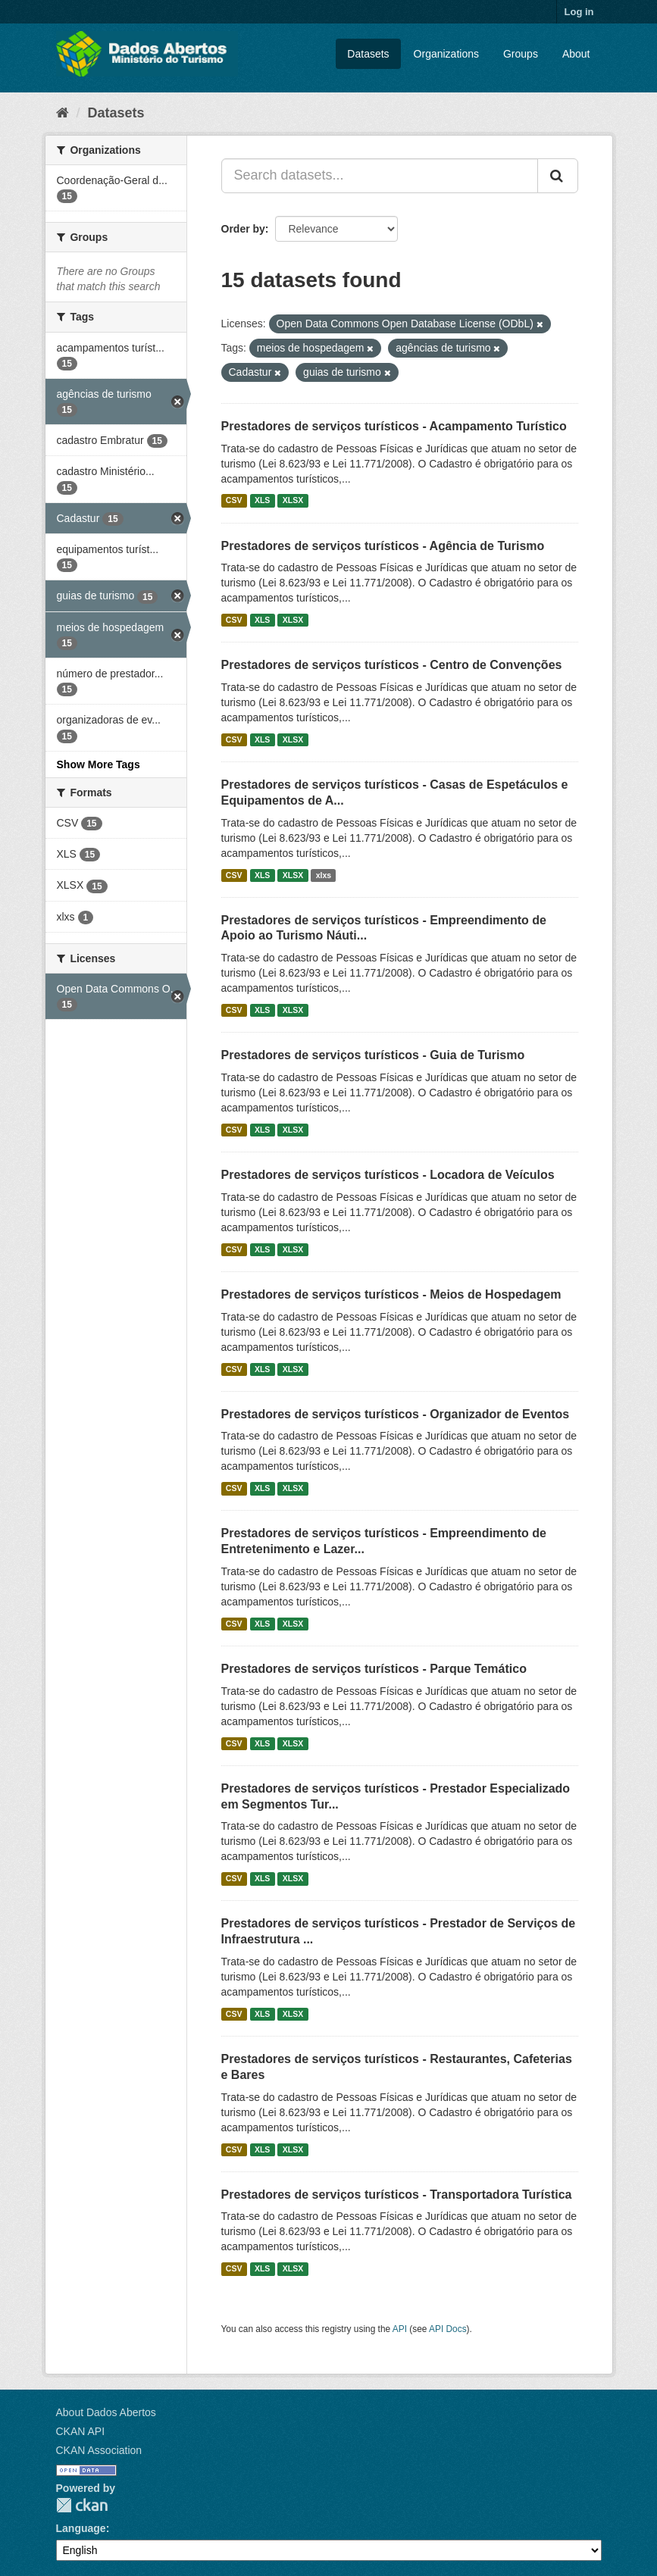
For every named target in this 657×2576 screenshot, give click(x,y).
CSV (234, 500)
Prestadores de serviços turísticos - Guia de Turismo (373, 1055)
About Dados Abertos (106, 2412)
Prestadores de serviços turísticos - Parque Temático (374, 1668)
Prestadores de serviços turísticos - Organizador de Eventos (395, 1414)
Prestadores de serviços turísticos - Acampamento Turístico (394, 426)
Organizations (446, 54)
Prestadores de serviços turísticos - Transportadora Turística (396, 2194)
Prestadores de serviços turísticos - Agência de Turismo (383, 545)
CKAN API (80, 2431)
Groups (520, 54)
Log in (579, 11)
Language (81, 2528)
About (576, 54)
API (400, 2329)
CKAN (82, 2505)
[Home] (62, 112)
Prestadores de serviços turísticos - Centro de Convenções (391, 664)
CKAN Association (99, 2450)
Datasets (368, 54)
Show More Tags (98, 764)
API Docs (448, 2329)
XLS (262, 500)
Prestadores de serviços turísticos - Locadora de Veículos (388, 1174)
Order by (243, 229)
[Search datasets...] (379, 175)
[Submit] (557, 175)
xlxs (323, 875)
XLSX (293, 500)
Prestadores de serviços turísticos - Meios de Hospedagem (391, 1294)
